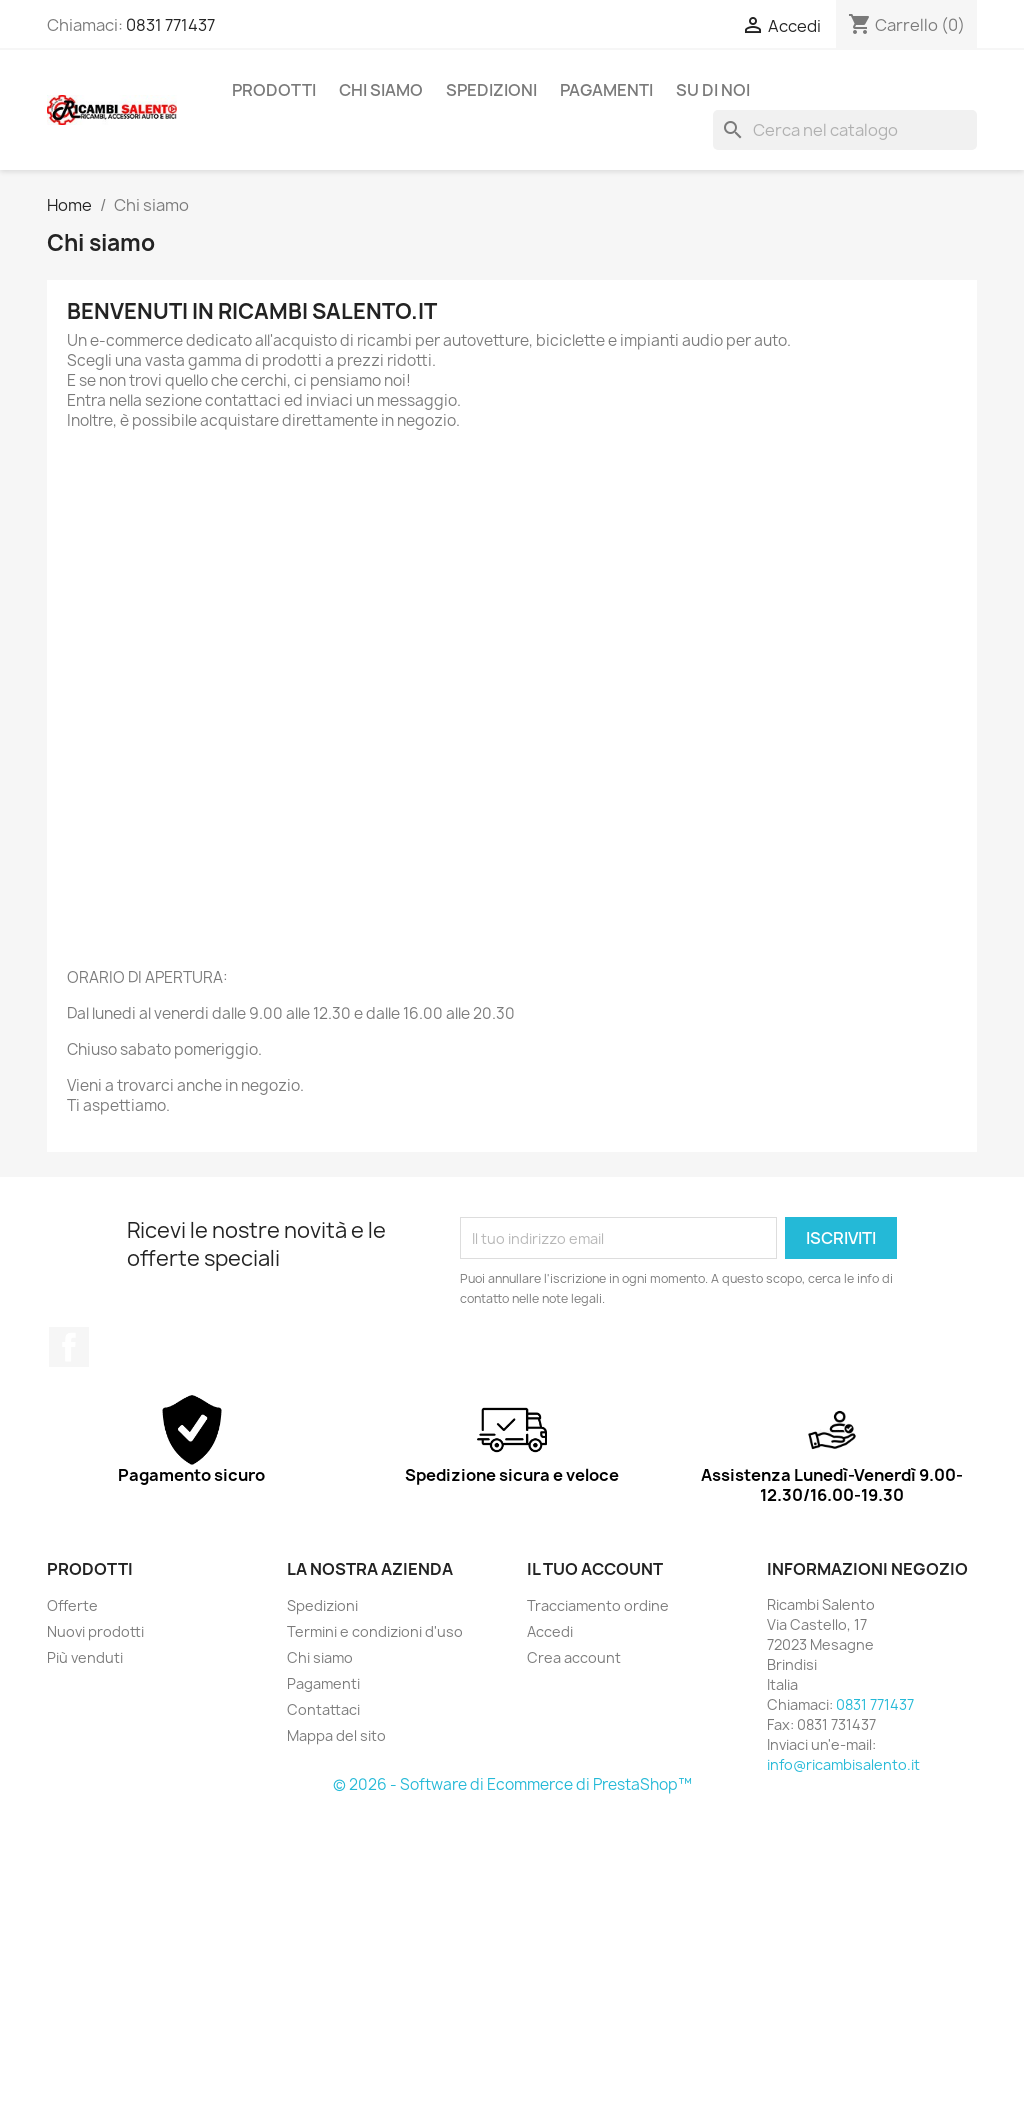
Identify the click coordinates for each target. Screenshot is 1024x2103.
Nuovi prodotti (95, 1631)
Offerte (72, 1605)
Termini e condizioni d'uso (375, 1631)
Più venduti (85, 1657)
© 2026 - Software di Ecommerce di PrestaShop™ (512, 1784)
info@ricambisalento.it (843, 1764)
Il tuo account (595, 1569)
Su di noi (713, 90)
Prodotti (274, 90)
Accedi (550, 1631)
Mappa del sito (336, 1735)
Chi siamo (381, 90)
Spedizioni (491, 90)
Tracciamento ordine (598, 1605)
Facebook (69, 1347)
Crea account (574, 1657)
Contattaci (323, 1709)
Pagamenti (606, 90)
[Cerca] (845, 130)
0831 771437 (170, 25)
